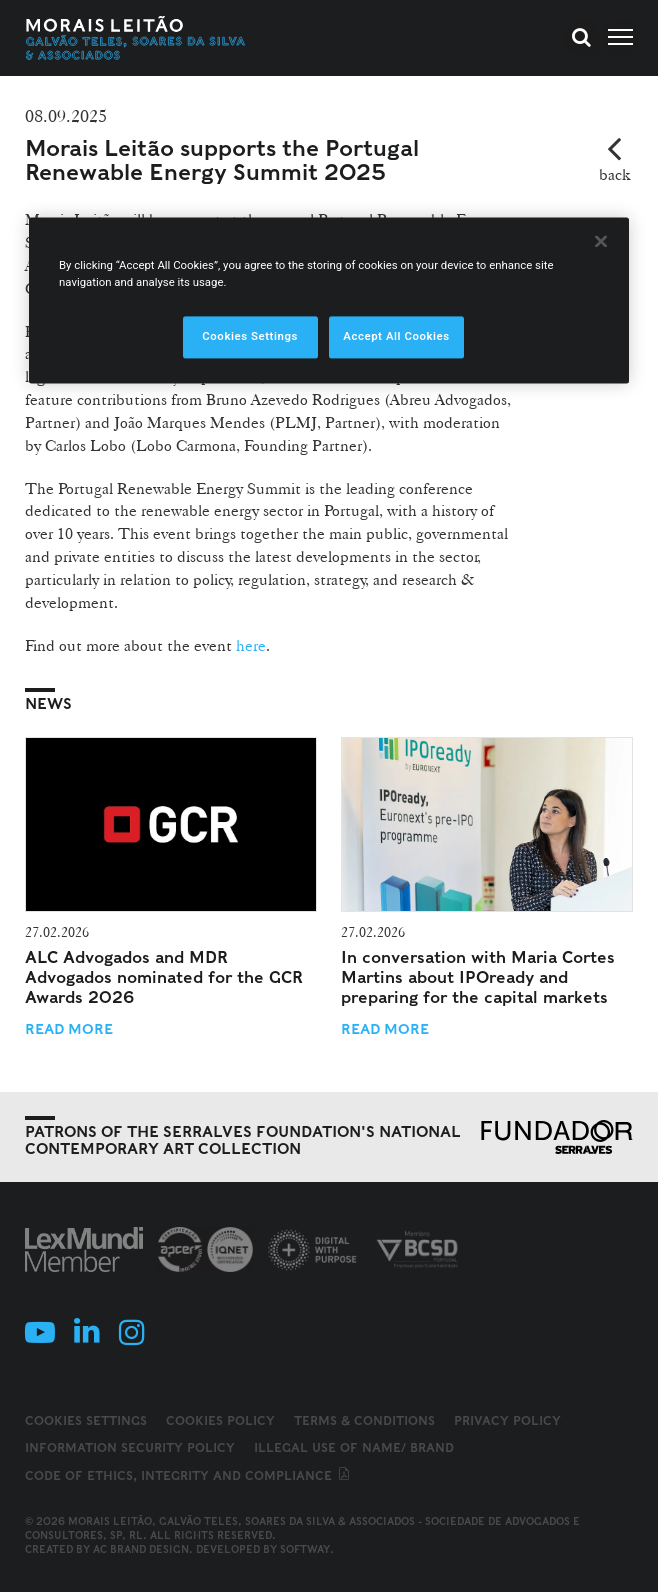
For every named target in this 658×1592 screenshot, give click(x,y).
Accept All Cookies (396, 336)
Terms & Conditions (364, 1420)
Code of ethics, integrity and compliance (188, 1475)
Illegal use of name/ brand (354, 1447)
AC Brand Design (141, 1549)
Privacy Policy (507, 1420)
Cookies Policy (220, 1420)
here (251, 645)
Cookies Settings (86, 1421)
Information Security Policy (130, 1447)
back (614, 174)
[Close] (601, 241)
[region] (329, 300)
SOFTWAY (305, 1549)
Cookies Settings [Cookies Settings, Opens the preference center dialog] (250, 336)
